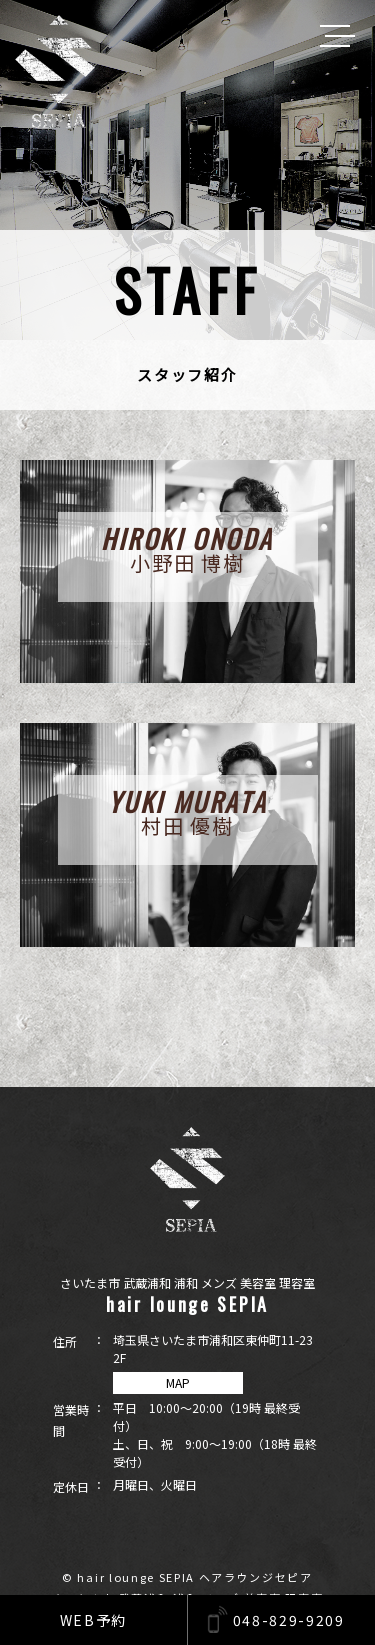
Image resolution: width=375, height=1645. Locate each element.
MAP (178, 1382)
